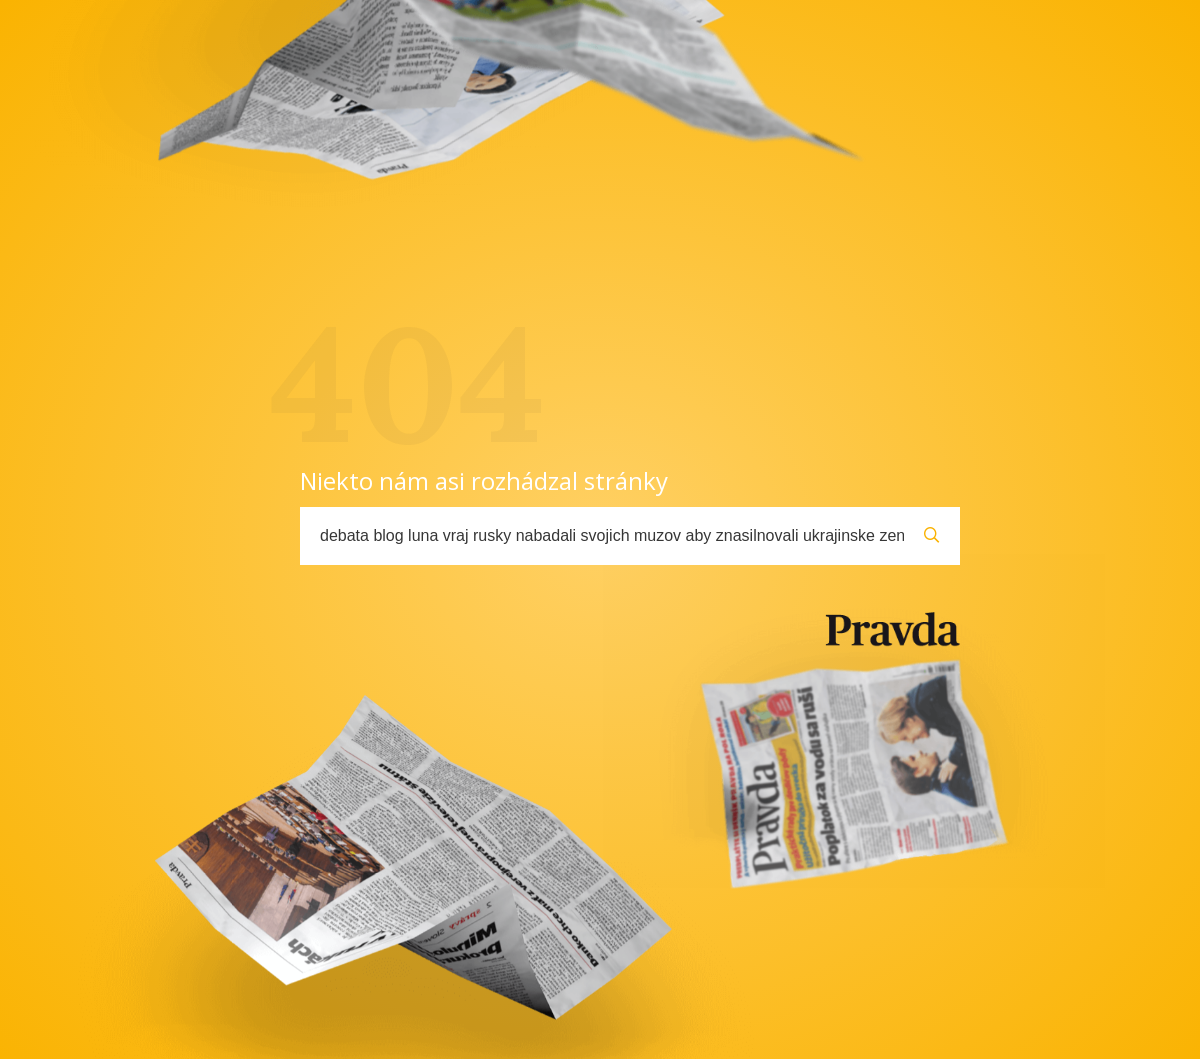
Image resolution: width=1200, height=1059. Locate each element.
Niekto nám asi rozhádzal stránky (484, 480)
